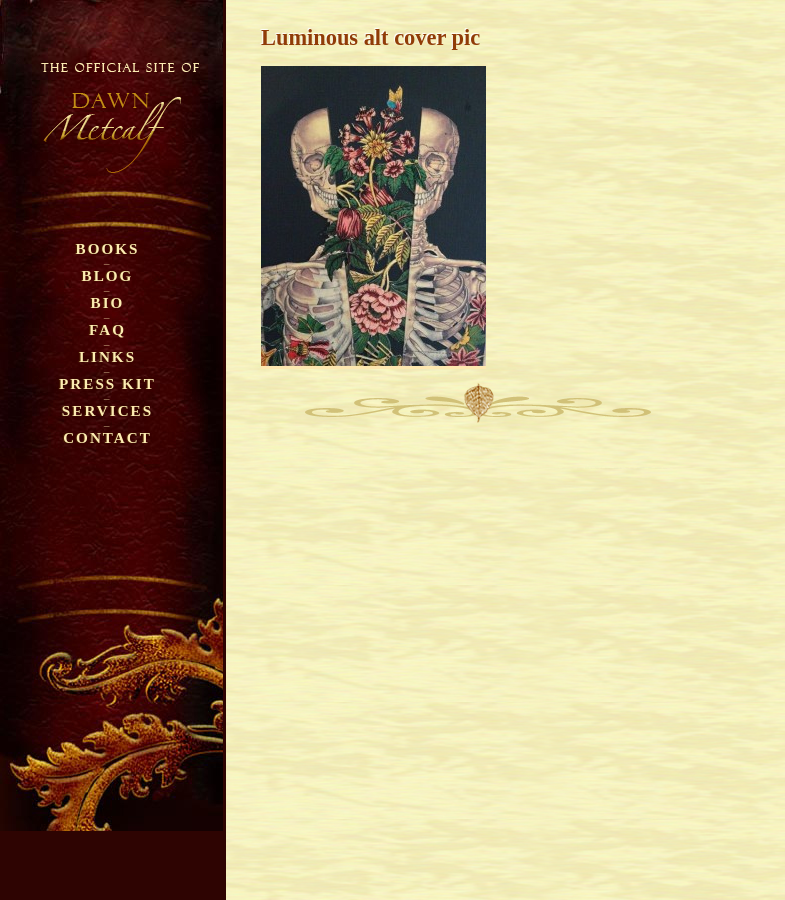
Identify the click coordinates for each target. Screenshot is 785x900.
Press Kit (107, 383)
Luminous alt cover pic (370, 37)
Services (107, 410)
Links (107, 356)
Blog (108, 275)
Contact (107, 437)
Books (108, 248)
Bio (108, 302)
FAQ (107, 329)
